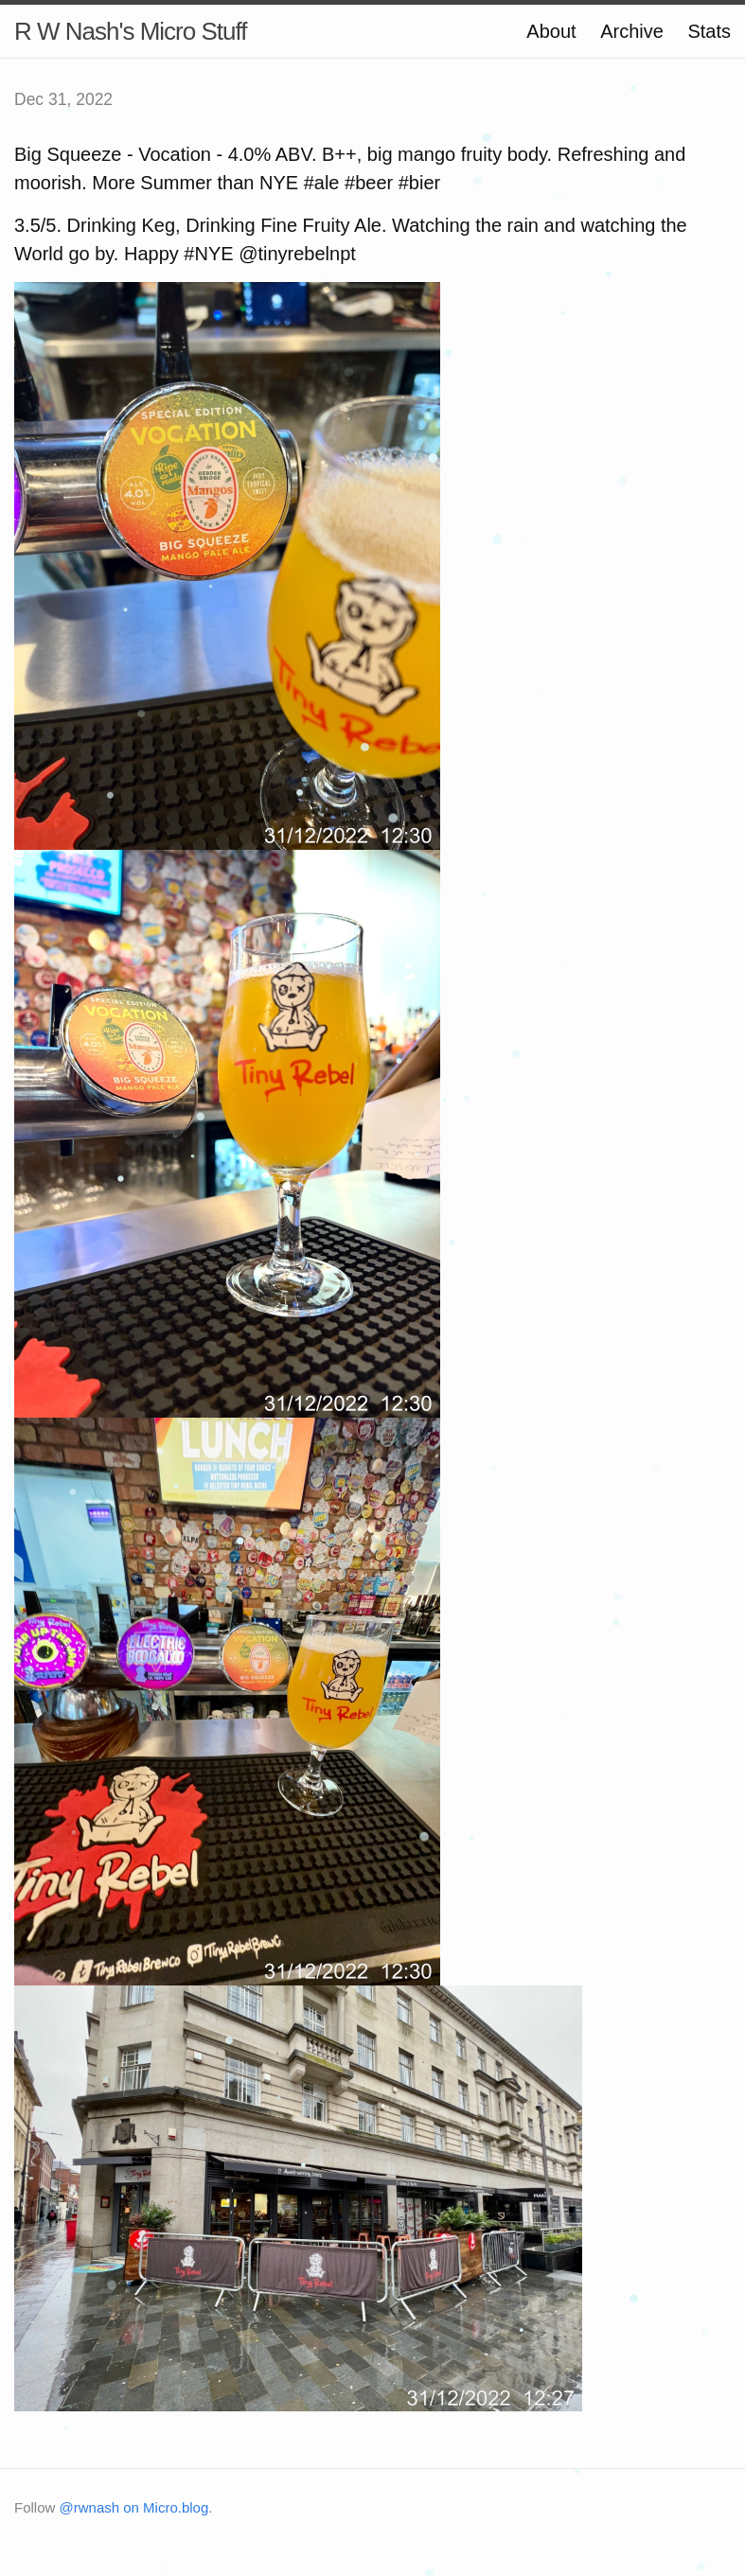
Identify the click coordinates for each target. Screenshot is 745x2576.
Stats (709, 31)
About (551, 31)
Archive (632, 31)
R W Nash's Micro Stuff (130, 31)
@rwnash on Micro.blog (134, 2507)
